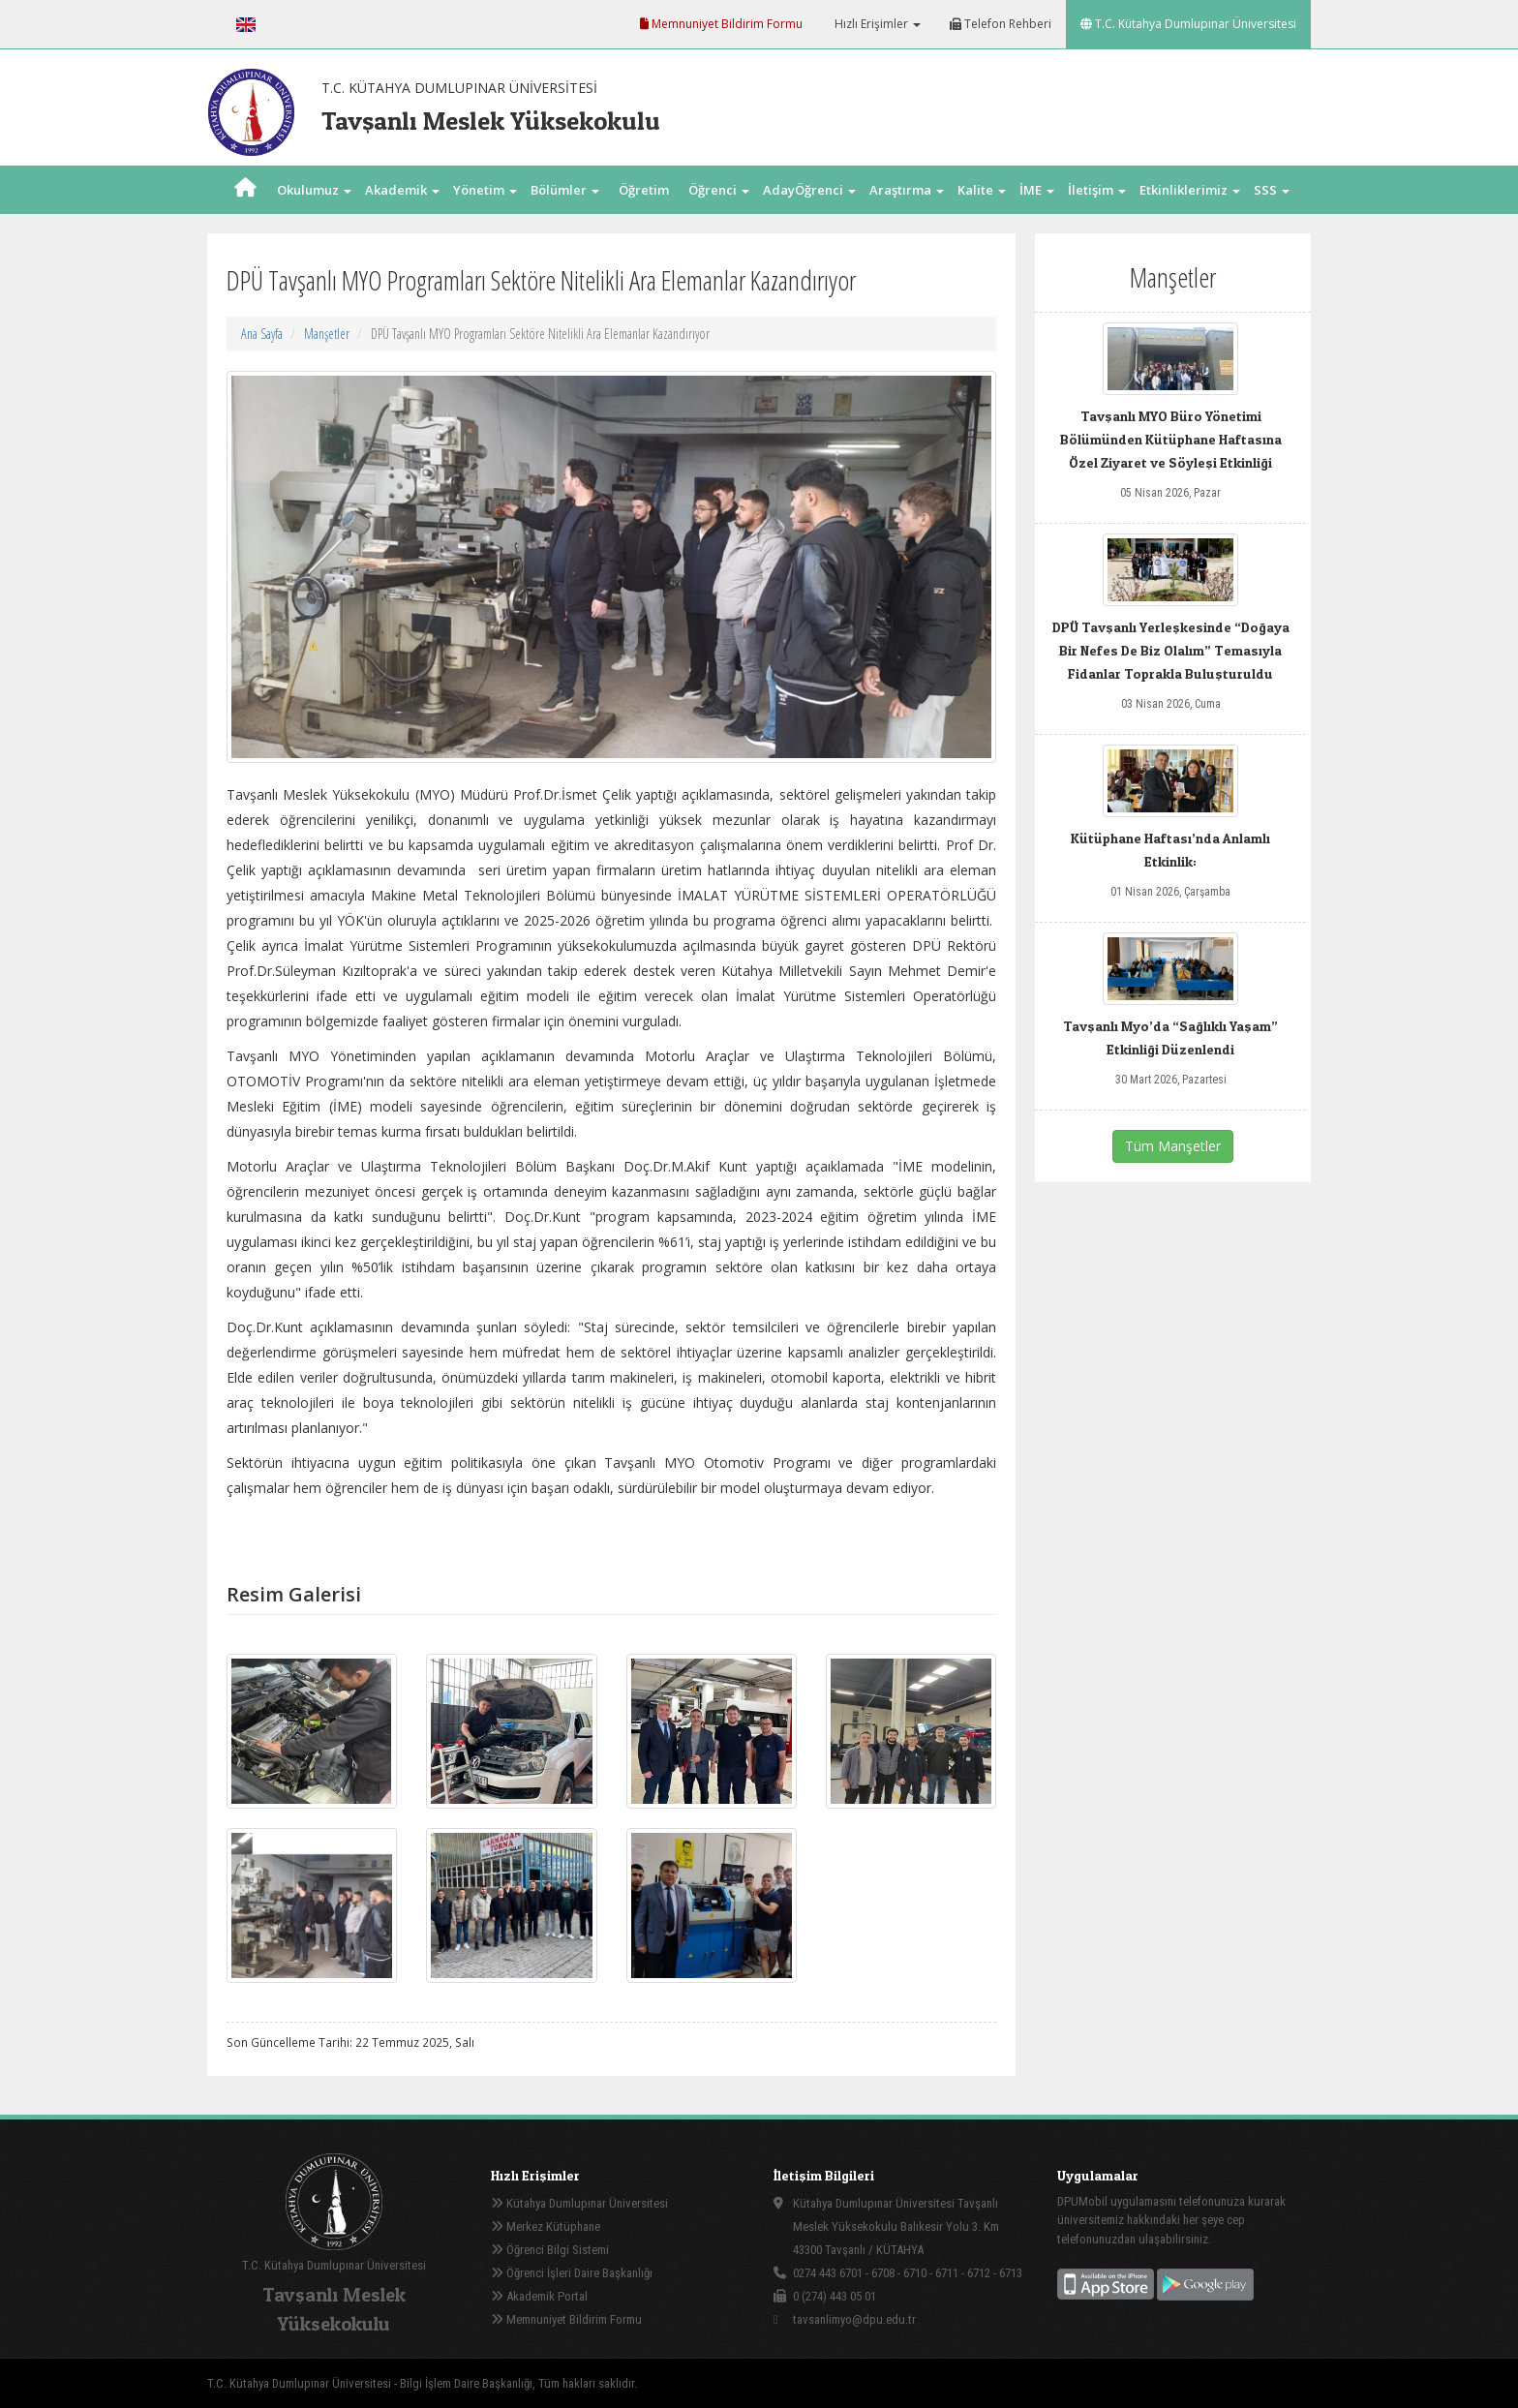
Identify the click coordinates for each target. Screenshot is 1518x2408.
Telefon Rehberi (1000, 23)
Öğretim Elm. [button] (644, 214)
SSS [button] (1272, 189)
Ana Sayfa (262, 333)
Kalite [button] (981, 189)
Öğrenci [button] (718, 189)
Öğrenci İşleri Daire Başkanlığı (572, 2273)
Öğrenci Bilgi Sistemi (550, 2249)
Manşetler (326, 333)
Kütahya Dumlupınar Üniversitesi (579, 2203)
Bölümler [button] (565, 189)
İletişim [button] (1097, 189)
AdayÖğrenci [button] (809, 189)
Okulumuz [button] (314, 189)
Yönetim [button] (485, 189)
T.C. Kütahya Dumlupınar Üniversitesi (1188, 23)
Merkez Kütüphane (545, 2226)
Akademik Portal (539, 2296)
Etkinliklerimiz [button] (1189, 189)
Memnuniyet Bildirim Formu (721, 23)
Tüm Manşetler (1173, 1146)
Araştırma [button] (906, 189)
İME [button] (1036, 189)
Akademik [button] (402, 189)
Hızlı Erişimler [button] (876, 23)
